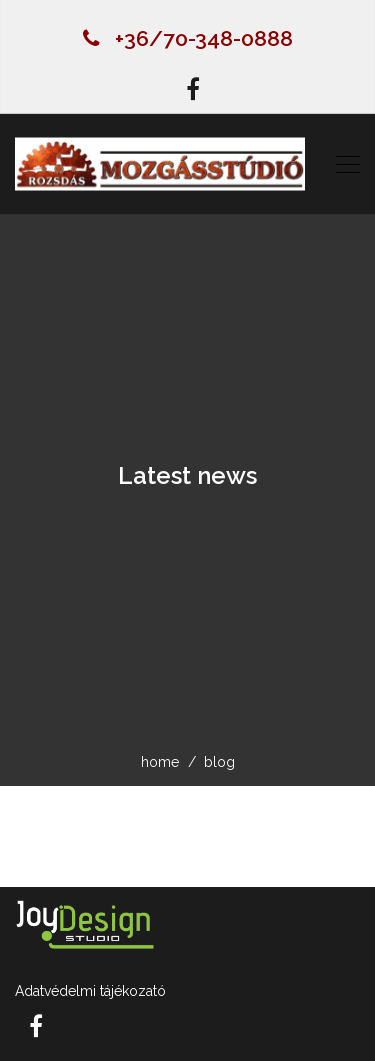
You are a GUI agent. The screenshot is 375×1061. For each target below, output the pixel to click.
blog (219, 762)
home (160, 762)
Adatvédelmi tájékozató (90, 991)
